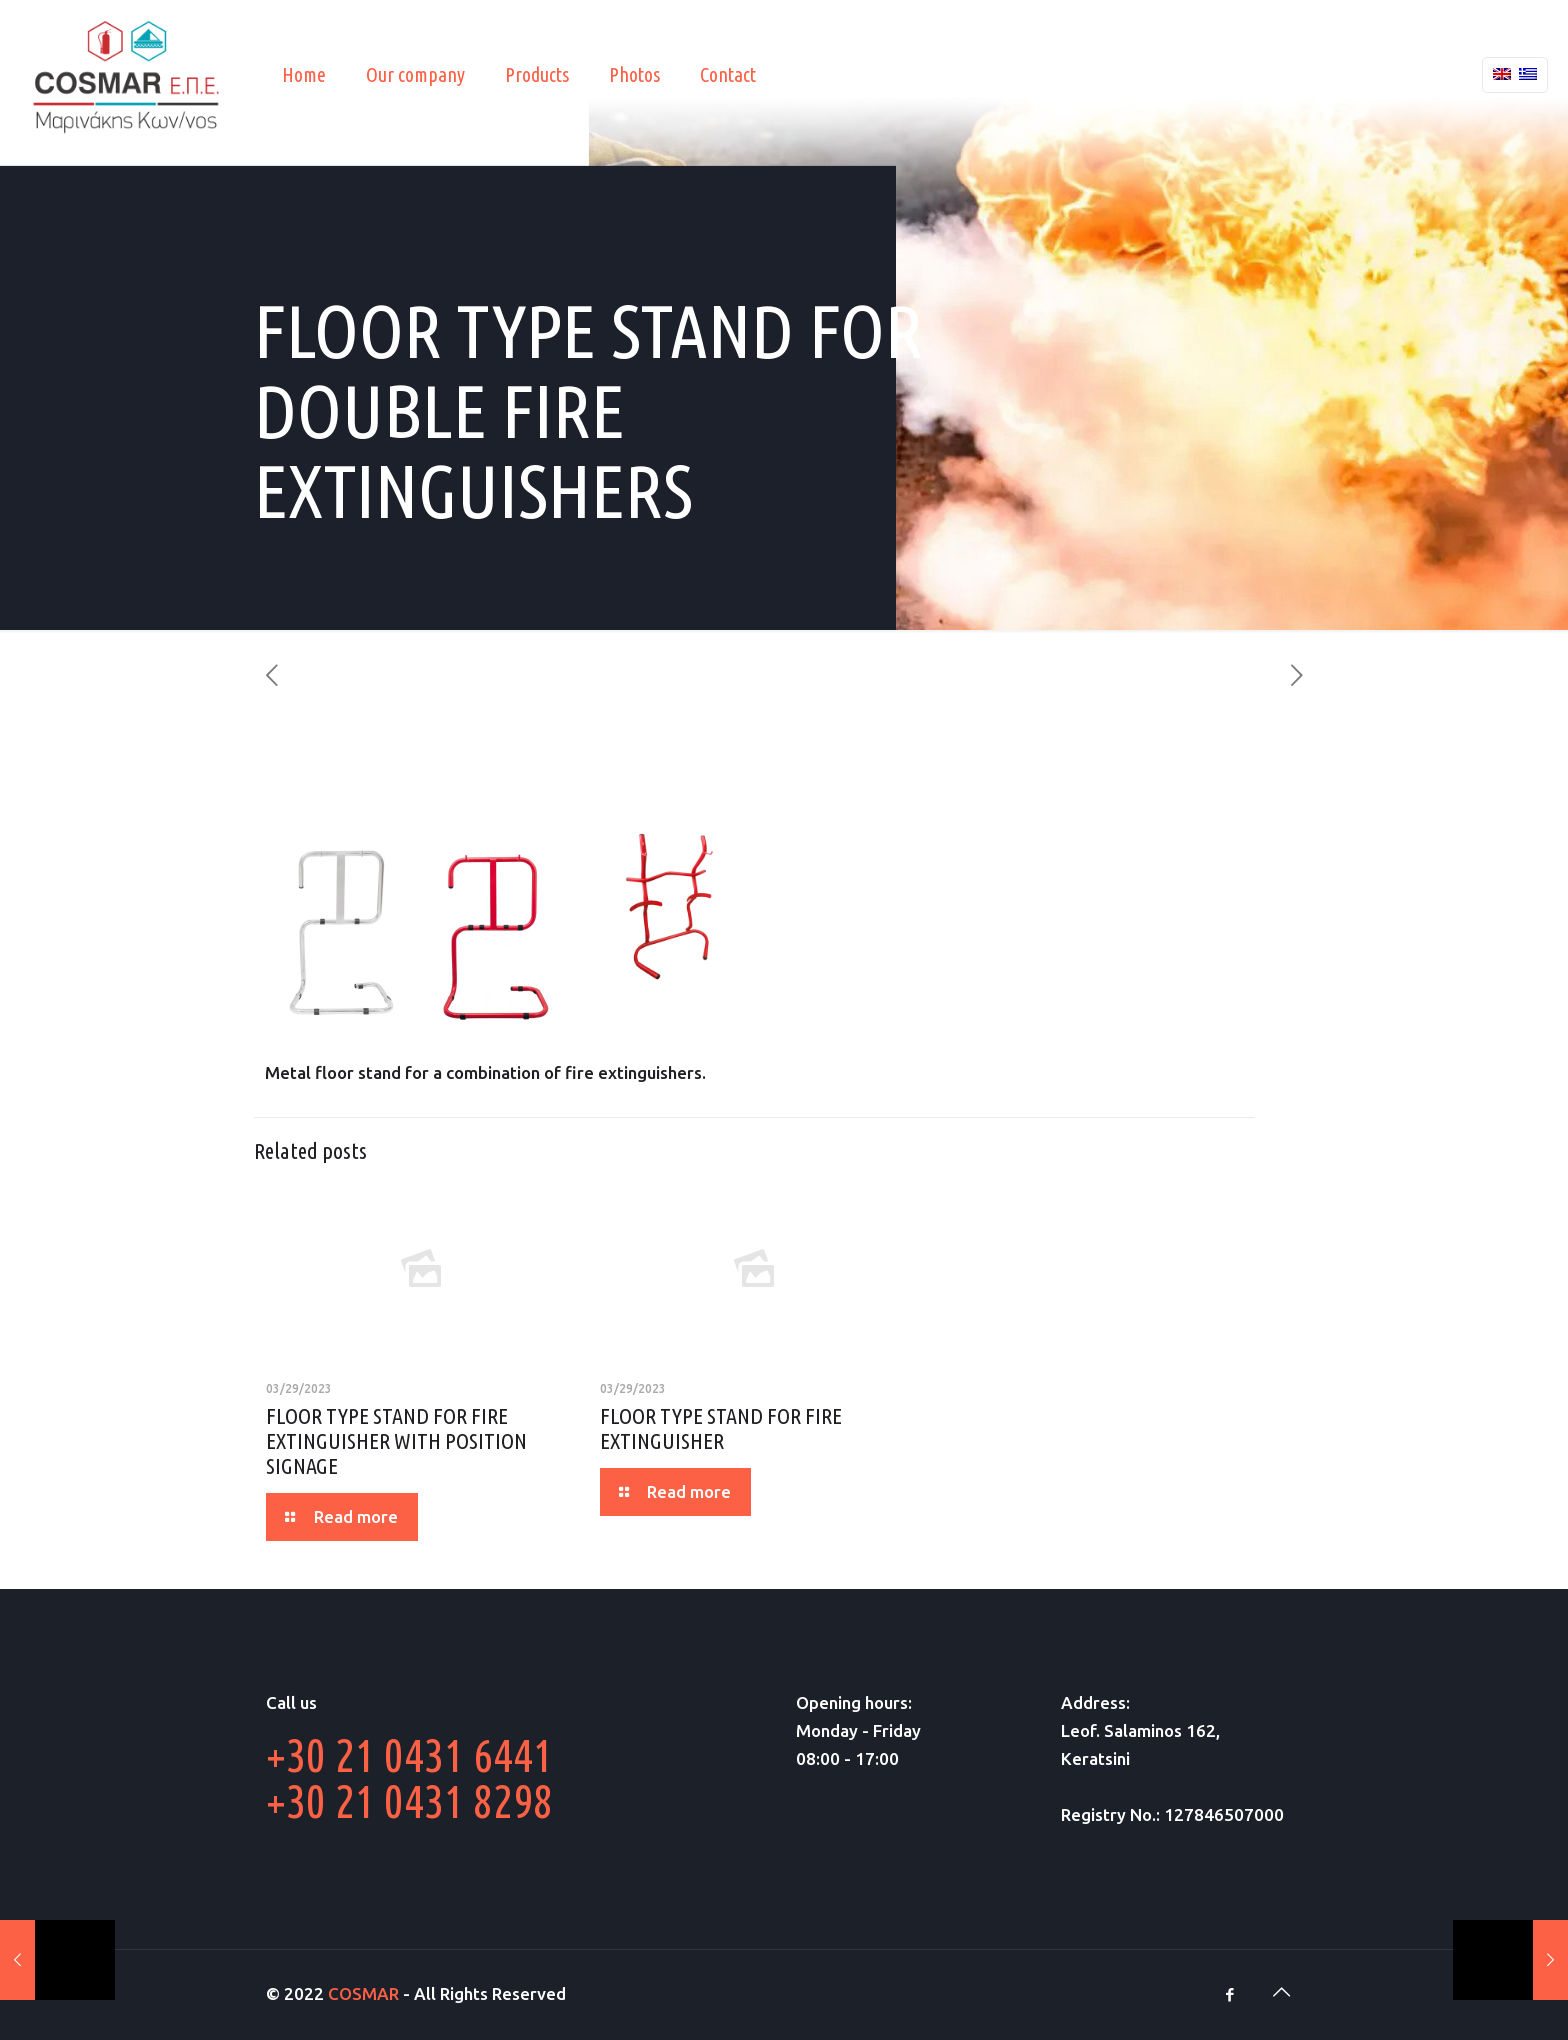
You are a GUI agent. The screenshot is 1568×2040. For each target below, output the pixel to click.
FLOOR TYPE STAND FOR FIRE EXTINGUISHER (721, 1428)
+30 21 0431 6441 (409, 1755)
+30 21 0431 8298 (409, 1801)
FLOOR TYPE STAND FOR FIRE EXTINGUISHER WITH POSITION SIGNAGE (396, 1440)
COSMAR (363, 1993)
